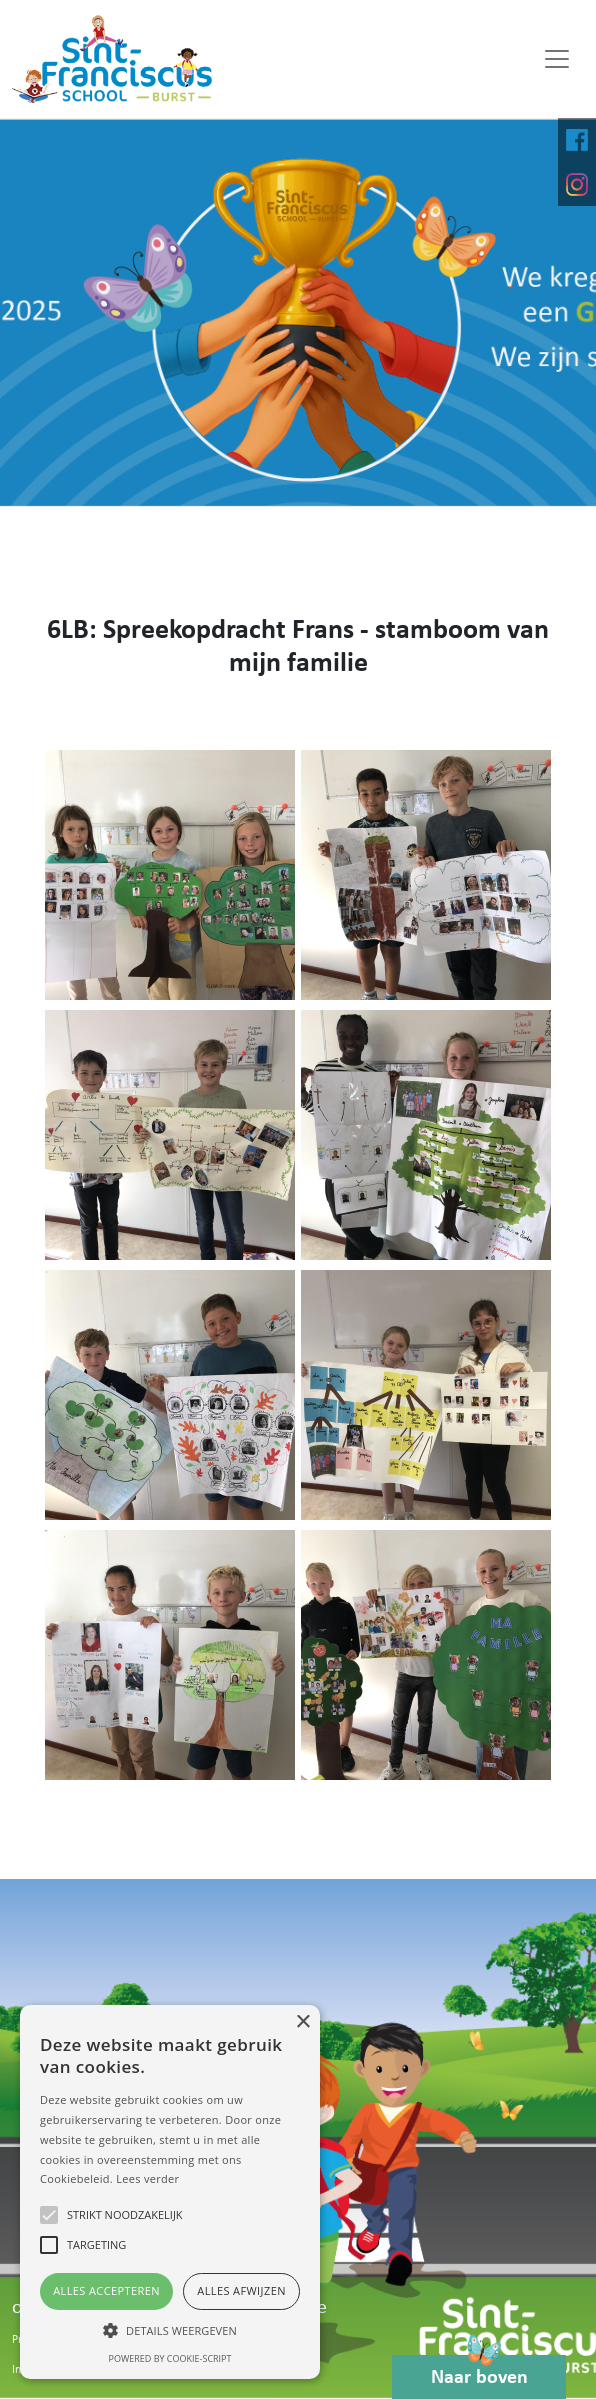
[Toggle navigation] (557, 59)
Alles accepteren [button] (106, 2290)
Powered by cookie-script (170, 2358)
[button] (170, 2330)
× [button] (302, 2022)
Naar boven (479, 2371)
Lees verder (147, 2178)
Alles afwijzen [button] (241, 2290)
